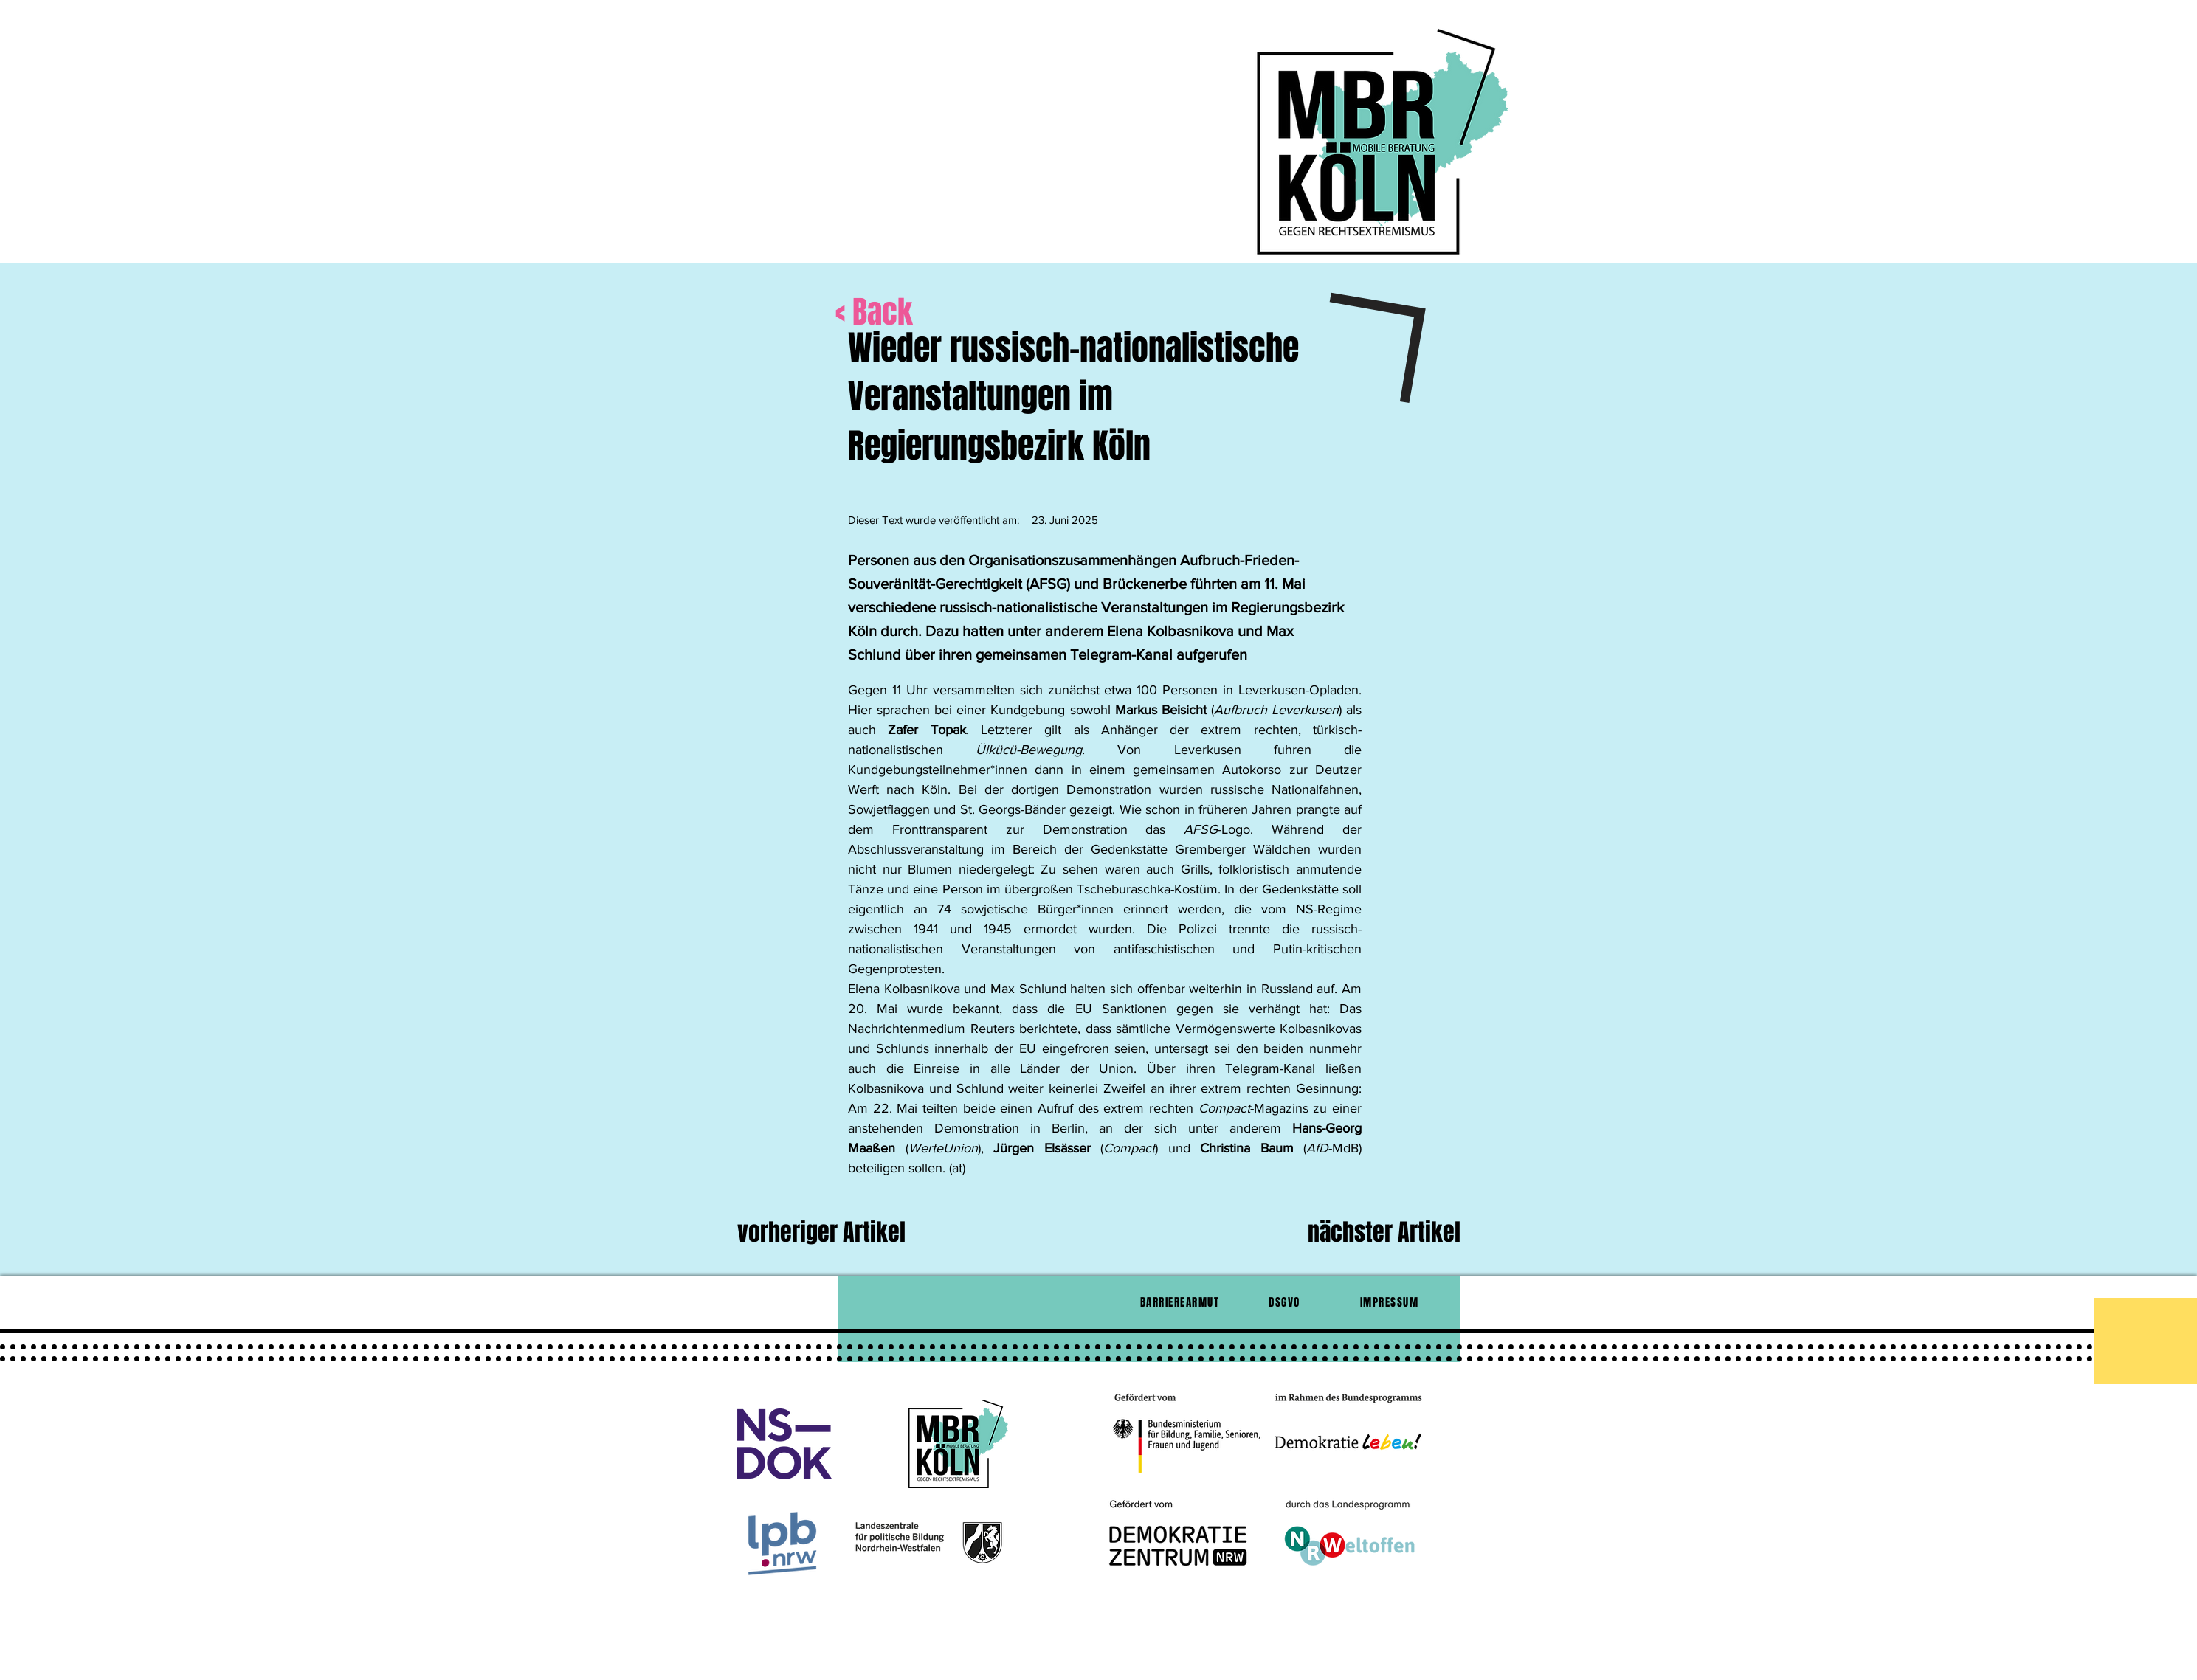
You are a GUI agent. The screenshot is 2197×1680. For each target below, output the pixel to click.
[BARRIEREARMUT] (1181, 1302)
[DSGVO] (1286, 1302)
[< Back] (930, 312)
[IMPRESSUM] (1391, 1302)
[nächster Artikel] (1372, 1233)
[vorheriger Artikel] (854, 1233)
